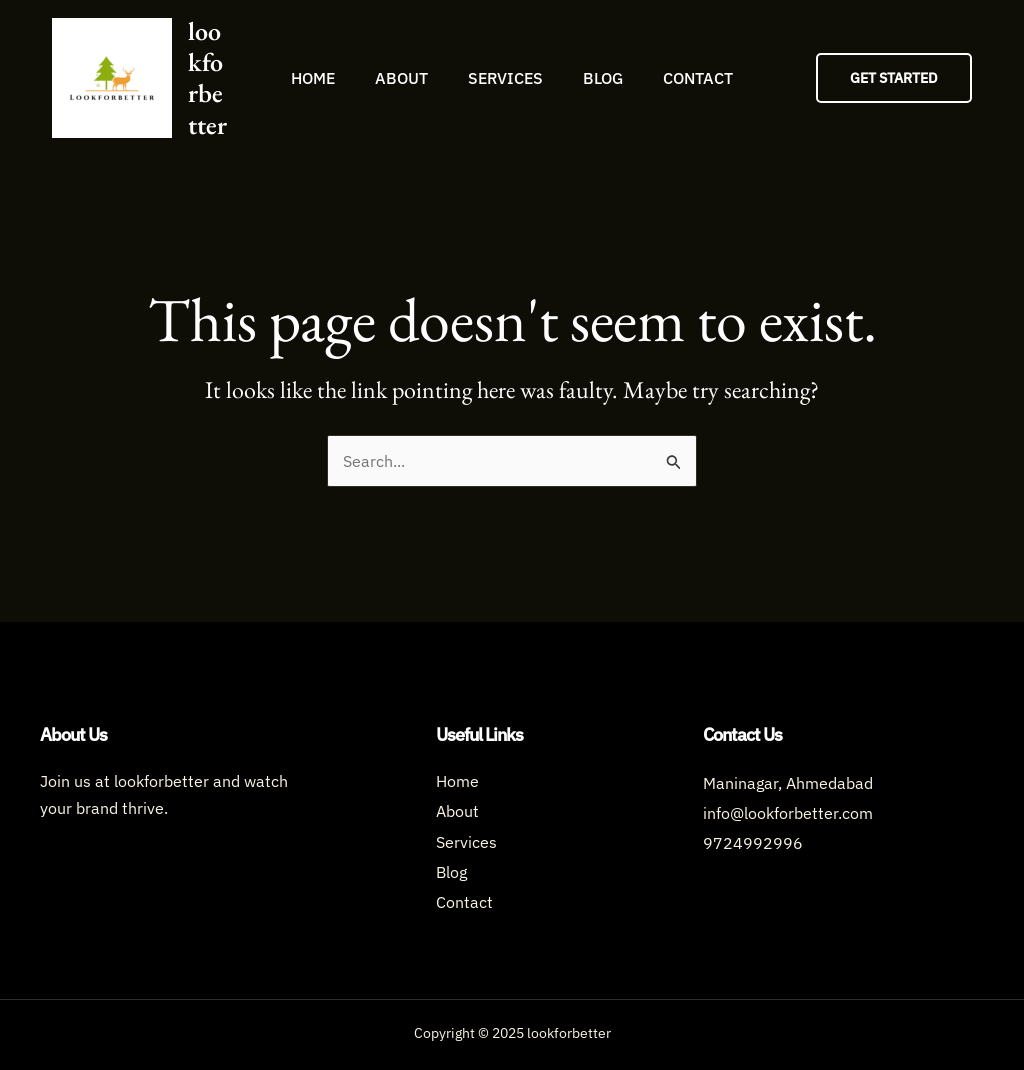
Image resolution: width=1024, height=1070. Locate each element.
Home (313, 78)
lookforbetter (207, 78)
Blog (603, 78)
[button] (894, 78)
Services (505, 78)
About (401, 78)
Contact (698, 78)
